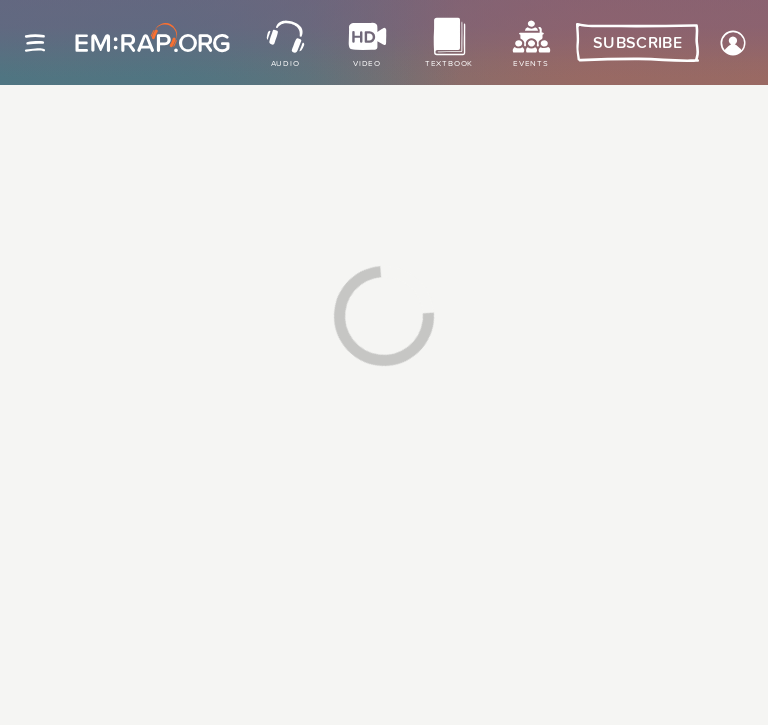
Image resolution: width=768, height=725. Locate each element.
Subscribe (637, 43)
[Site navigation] (35, 43)
